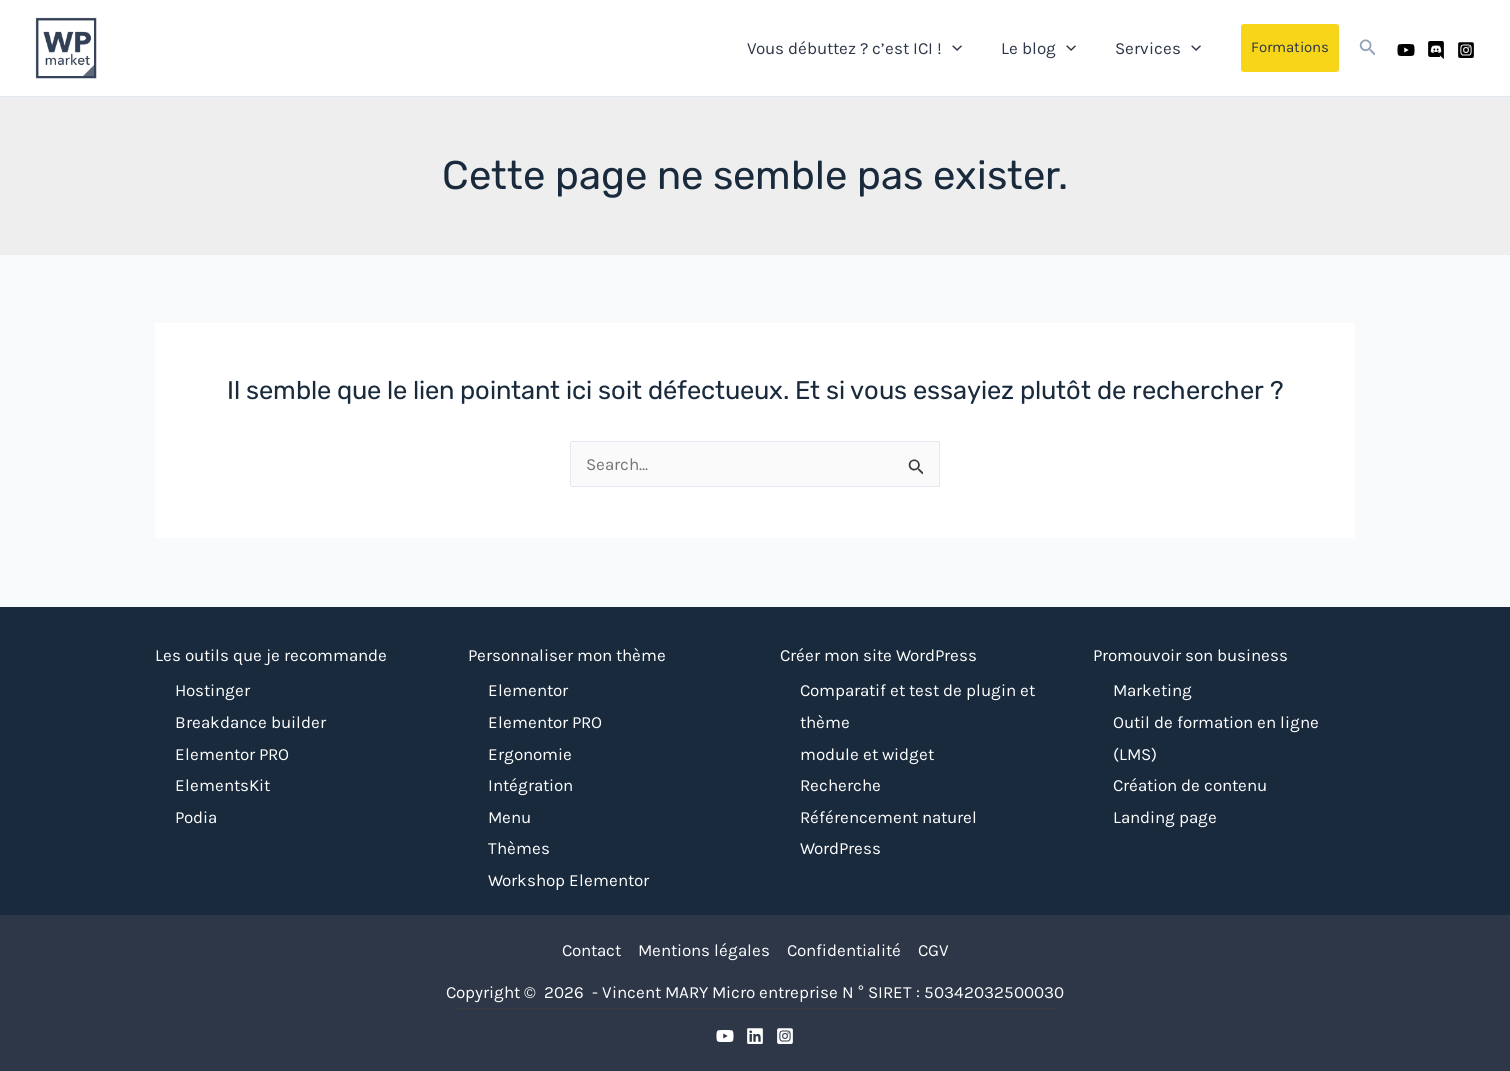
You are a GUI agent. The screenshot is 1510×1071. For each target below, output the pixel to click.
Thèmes (519, 848)
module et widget (867, 754)
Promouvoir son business (1190, 655)
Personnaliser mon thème (567, 655)
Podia (196, 817)
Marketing (1152, 690)
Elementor (528, 690)
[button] (1290, 48)
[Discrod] (755, 1036)
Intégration (530, 785)
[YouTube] (725, 1036)
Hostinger (212, 690)
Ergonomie (530, 754)
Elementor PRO (232, 754)
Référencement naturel (888, 817)
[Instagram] (1466, 49)
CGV (933, 950)
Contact (591, 950)
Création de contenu (1190, 785)
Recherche (840, 785)
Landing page (1165, 817)
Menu (509, 817)
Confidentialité (844, 950)
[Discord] (1436, 49)
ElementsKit (222, 785)
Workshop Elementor (568, 880)
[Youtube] (1406, 49)
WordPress (840, 848)
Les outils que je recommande (271, 655)
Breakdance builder (250, 722)
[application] (964, 47)
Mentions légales (704, 950)
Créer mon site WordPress (878, 655)
